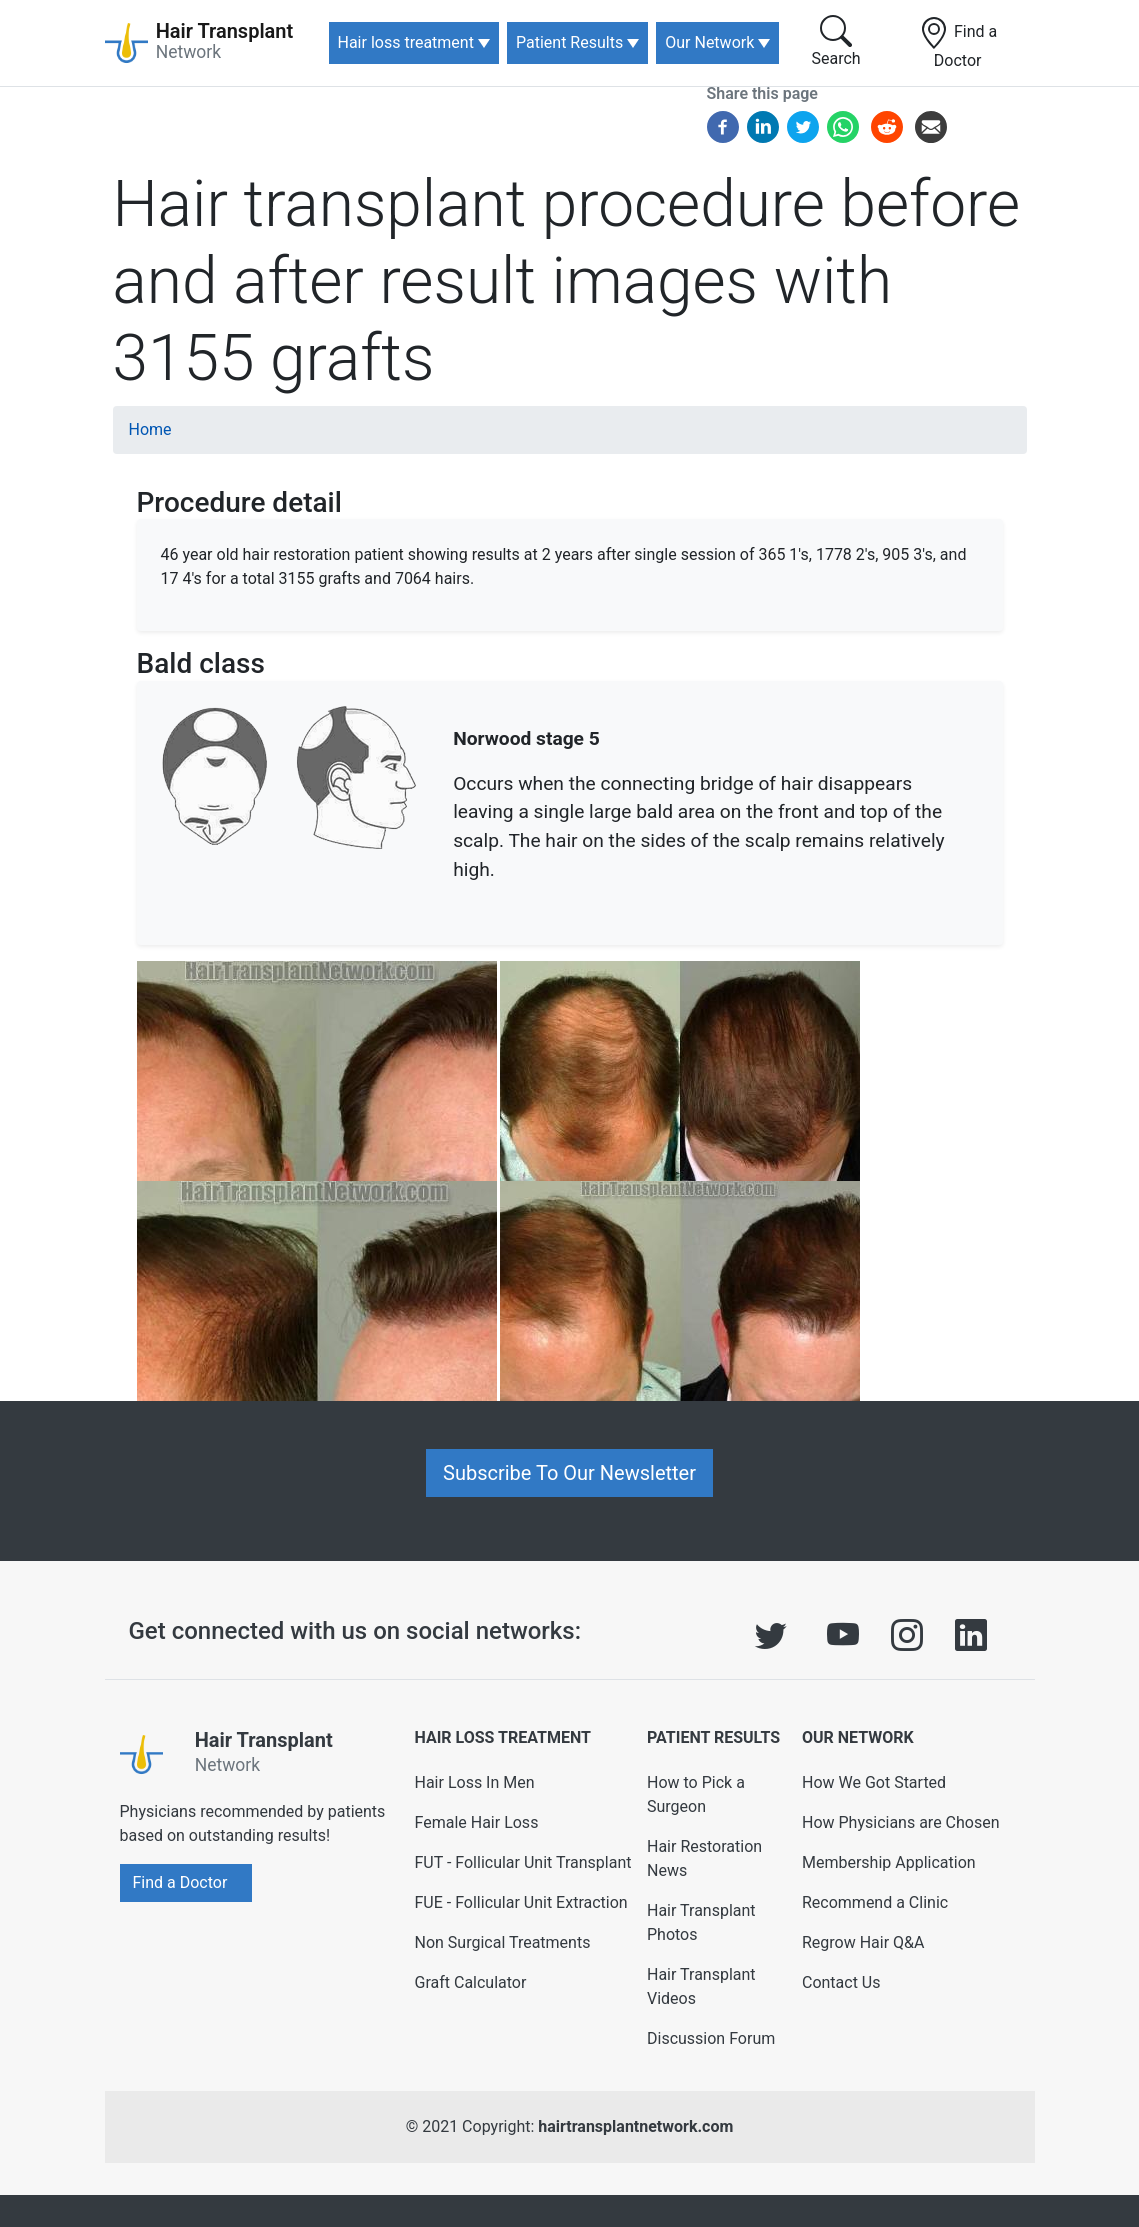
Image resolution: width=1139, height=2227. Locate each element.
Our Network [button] (709, 42)
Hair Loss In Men (474, 1782)
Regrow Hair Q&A (863, 1942)
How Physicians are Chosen (901, 1822)
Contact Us (841, 1982)
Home (150, 429)
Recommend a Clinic (875, 1902)
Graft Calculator (470, 1982)
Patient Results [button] (569, 42)
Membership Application (889, 1862)
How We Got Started (874, 1782)
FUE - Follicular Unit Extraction (520, 1902)
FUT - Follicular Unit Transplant (522, 1862)
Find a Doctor (957, 43)
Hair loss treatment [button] (406, 42)
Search (836, 41)
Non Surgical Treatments (502, 1942)
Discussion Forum (711, 2038)
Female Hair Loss (476, 1822)
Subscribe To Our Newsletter (569, 1473)
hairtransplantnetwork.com (635, 2126)
